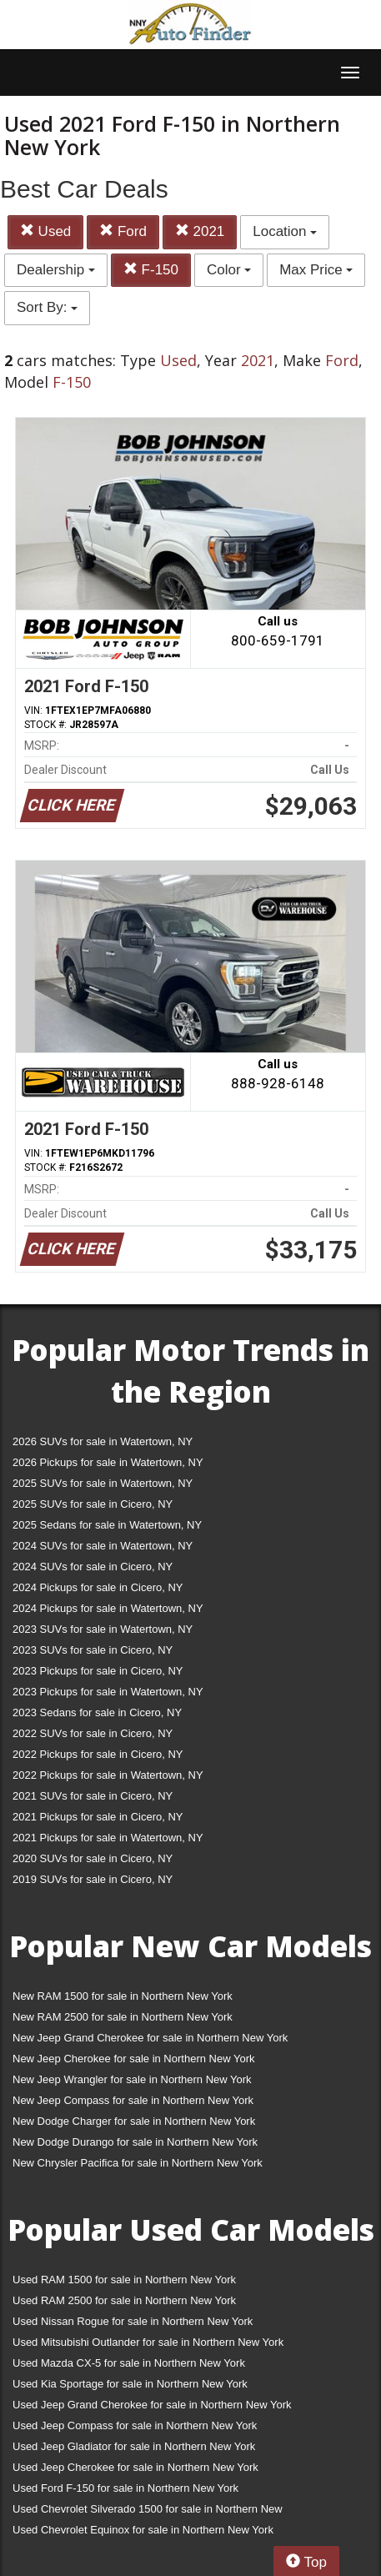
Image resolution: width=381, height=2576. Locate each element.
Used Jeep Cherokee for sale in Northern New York (135, 2467)
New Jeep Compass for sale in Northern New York (133, 2100)
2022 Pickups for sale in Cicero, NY (98, 1754)
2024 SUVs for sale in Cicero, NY (93, 1566)
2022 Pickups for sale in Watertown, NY (108, 1775)
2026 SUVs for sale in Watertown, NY (103, 1441)
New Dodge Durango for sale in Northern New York (135, 2142)
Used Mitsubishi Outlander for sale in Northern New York (148, 2342)
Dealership (56, 270)
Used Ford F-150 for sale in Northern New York (125, 2488)
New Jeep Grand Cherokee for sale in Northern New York (150, 2037)
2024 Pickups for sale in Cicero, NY (98, 1587)
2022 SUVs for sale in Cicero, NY (93, 1733)
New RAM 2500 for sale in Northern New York (123, 2017)
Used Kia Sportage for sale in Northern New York (130, 2384)
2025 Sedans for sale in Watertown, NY (107, 1525)
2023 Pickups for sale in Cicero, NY (98, 1671)
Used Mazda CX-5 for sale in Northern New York (129, 2363)
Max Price (316, 270)
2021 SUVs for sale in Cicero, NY (93, 1796)
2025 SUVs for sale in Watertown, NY (103, 1483)
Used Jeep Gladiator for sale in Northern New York (134, 2446)
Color (229, 270)
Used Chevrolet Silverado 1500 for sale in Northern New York (148, 2512)
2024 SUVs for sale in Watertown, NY (103, 1545)
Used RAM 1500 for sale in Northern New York (124, 2279)
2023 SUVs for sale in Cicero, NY (93, 1650)
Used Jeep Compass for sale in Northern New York (135, 2425)
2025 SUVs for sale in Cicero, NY (93, 1504)
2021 (200, 231)
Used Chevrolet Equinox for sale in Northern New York (143, 2529)
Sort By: (47, 307)
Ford (123, 231)
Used (45, 231)
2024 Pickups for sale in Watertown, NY (108, 1608)
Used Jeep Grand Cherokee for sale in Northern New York (152, 2404)
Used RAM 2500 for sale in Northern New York (124, 2300)
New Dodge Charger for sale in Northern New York (134, 2121)
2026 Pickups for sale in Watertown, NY (108, 1462)
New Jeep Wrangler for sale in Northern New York (132, 2079)
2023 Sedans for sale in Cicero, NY (97, 1712)
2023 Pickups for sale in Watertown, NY (108, 1691)
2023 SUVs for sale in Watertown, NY (103, 1629)
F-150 (150, 270)
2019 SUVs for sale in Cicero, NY (93, 1879)
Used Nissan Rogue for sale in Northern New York (133, 2321)
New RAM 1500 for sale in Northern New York (123, 1996)
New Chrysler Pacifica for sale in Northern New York (138, 2163)
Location (285, 231)
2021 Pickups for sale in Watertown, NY (108, 1837)
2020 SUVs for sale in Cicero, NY (93, 1858)
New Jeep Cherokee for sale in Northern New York (133, 2058)
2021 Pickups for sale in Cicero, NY (98, 1816)
